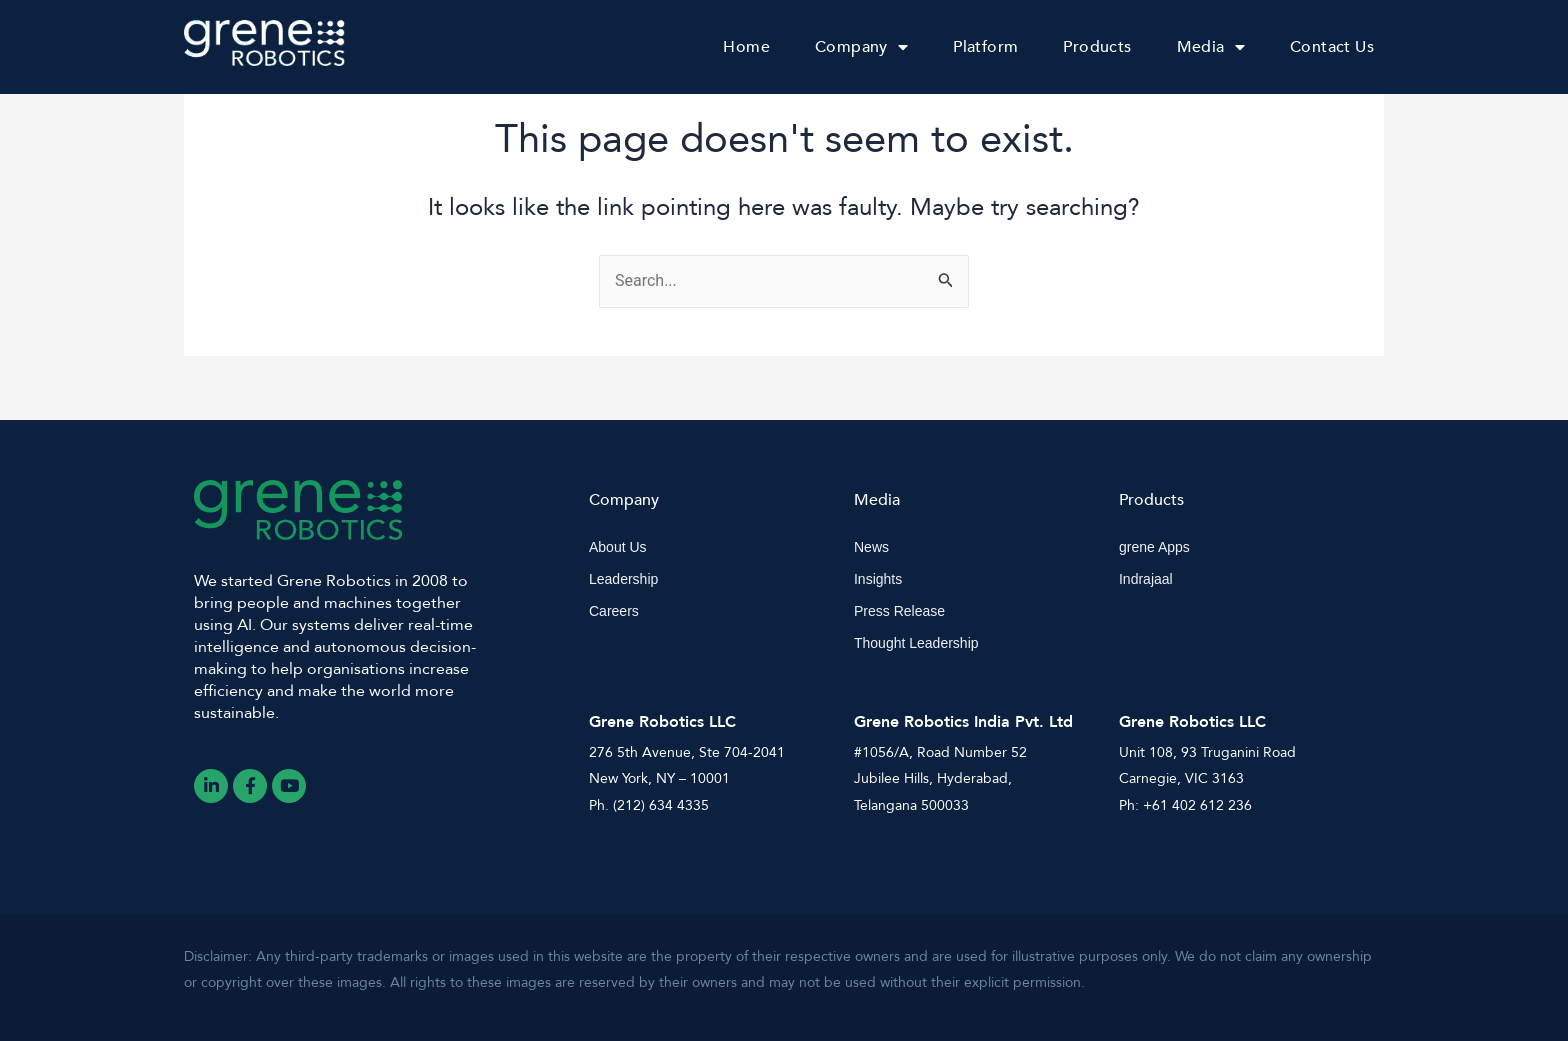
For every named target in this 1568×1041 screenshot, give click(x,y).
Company (861, 47)
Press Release (899, 611)
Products (1097, 47)
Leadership (623, 579)
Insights (878, 579)
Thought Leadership (916, 643)
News (871, 547)
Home (746, 47)
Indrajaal (1146, 579)
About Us (618, 547)
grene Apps (1154, 547)
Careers (614, 611)
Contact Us (1332, 47)
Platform (985, 47)
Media (1211, 47)
